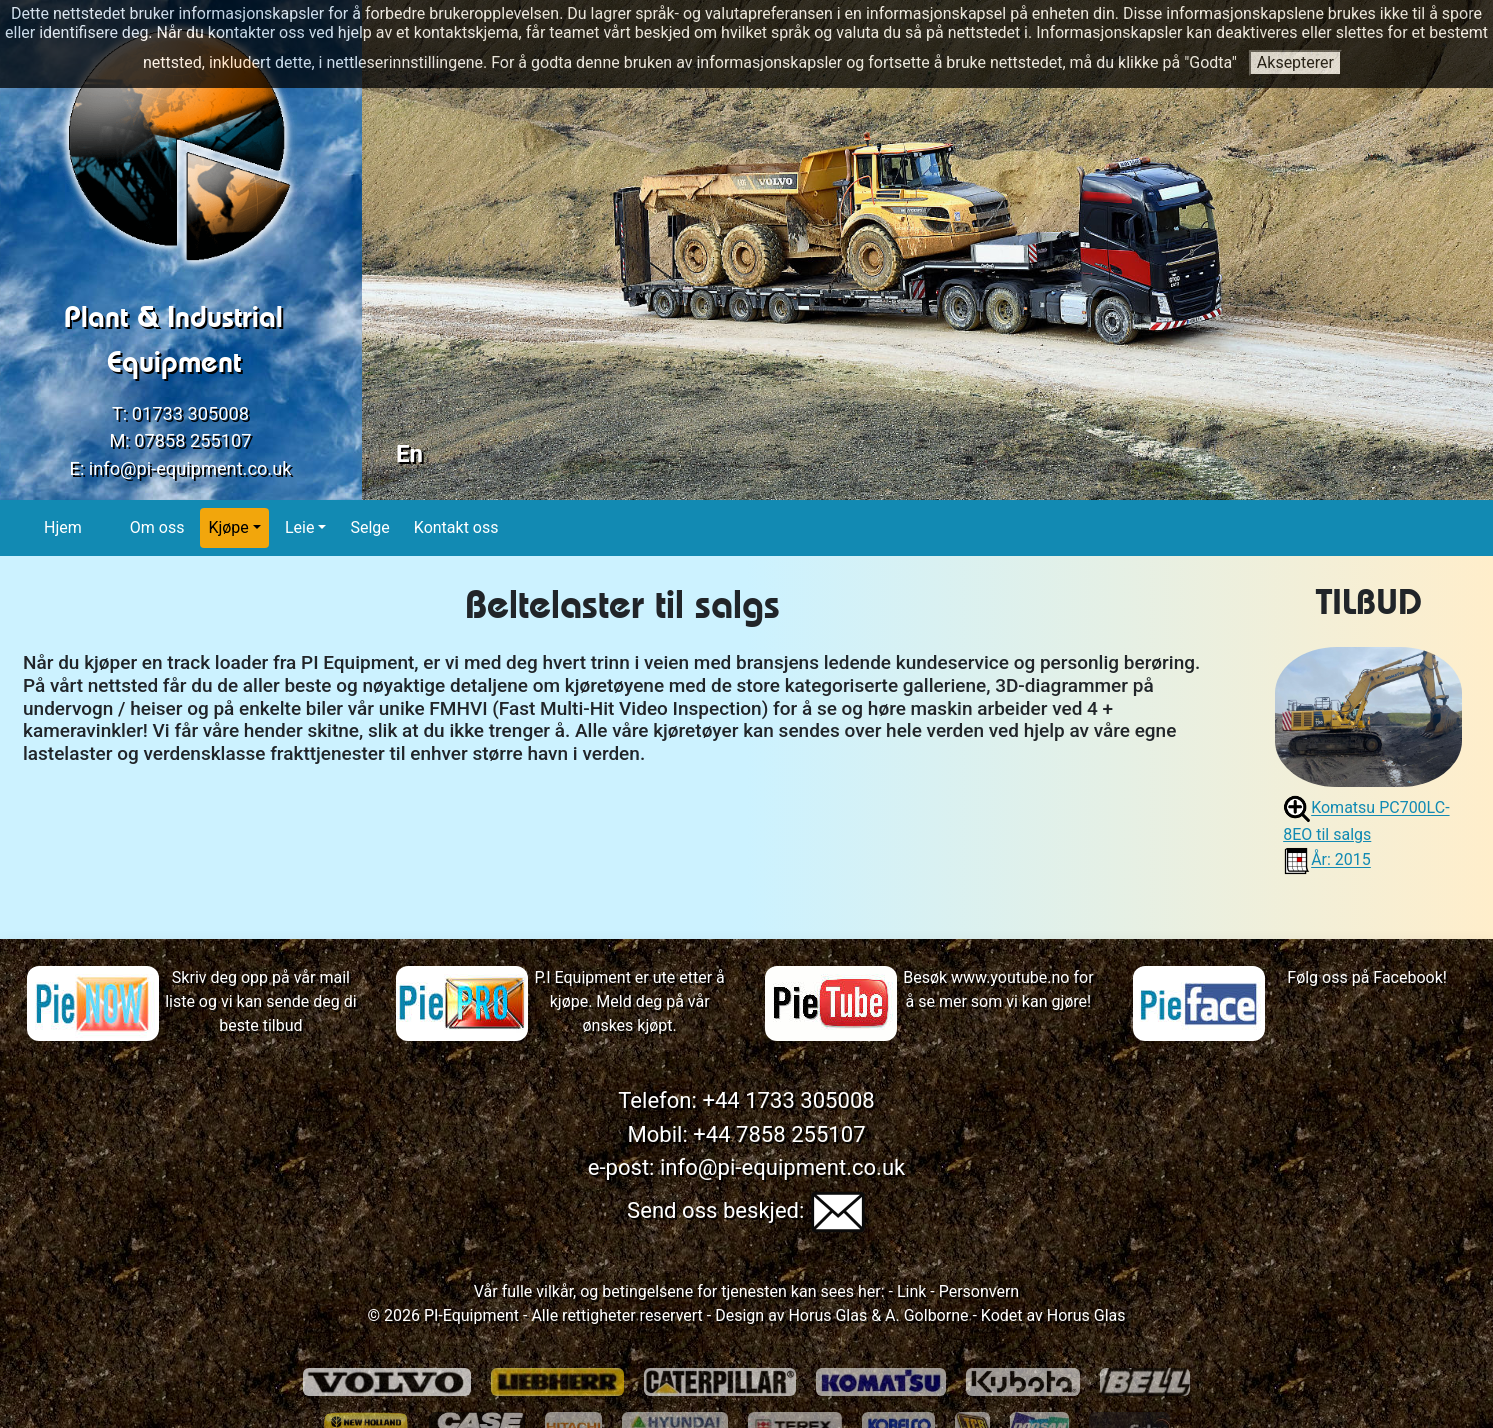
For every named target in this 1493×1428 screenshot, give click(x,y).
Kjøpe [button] (228, 527)
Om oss (158, 526)
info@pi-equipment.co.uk (190, 468)
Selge (370, 526)
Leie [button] (299, 527)
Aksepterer (1295, 62)
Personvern (979, 1291)
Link (909, 1291)
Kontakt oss (457, 526)
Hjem (63, 526)
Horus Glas (827, 1315)
